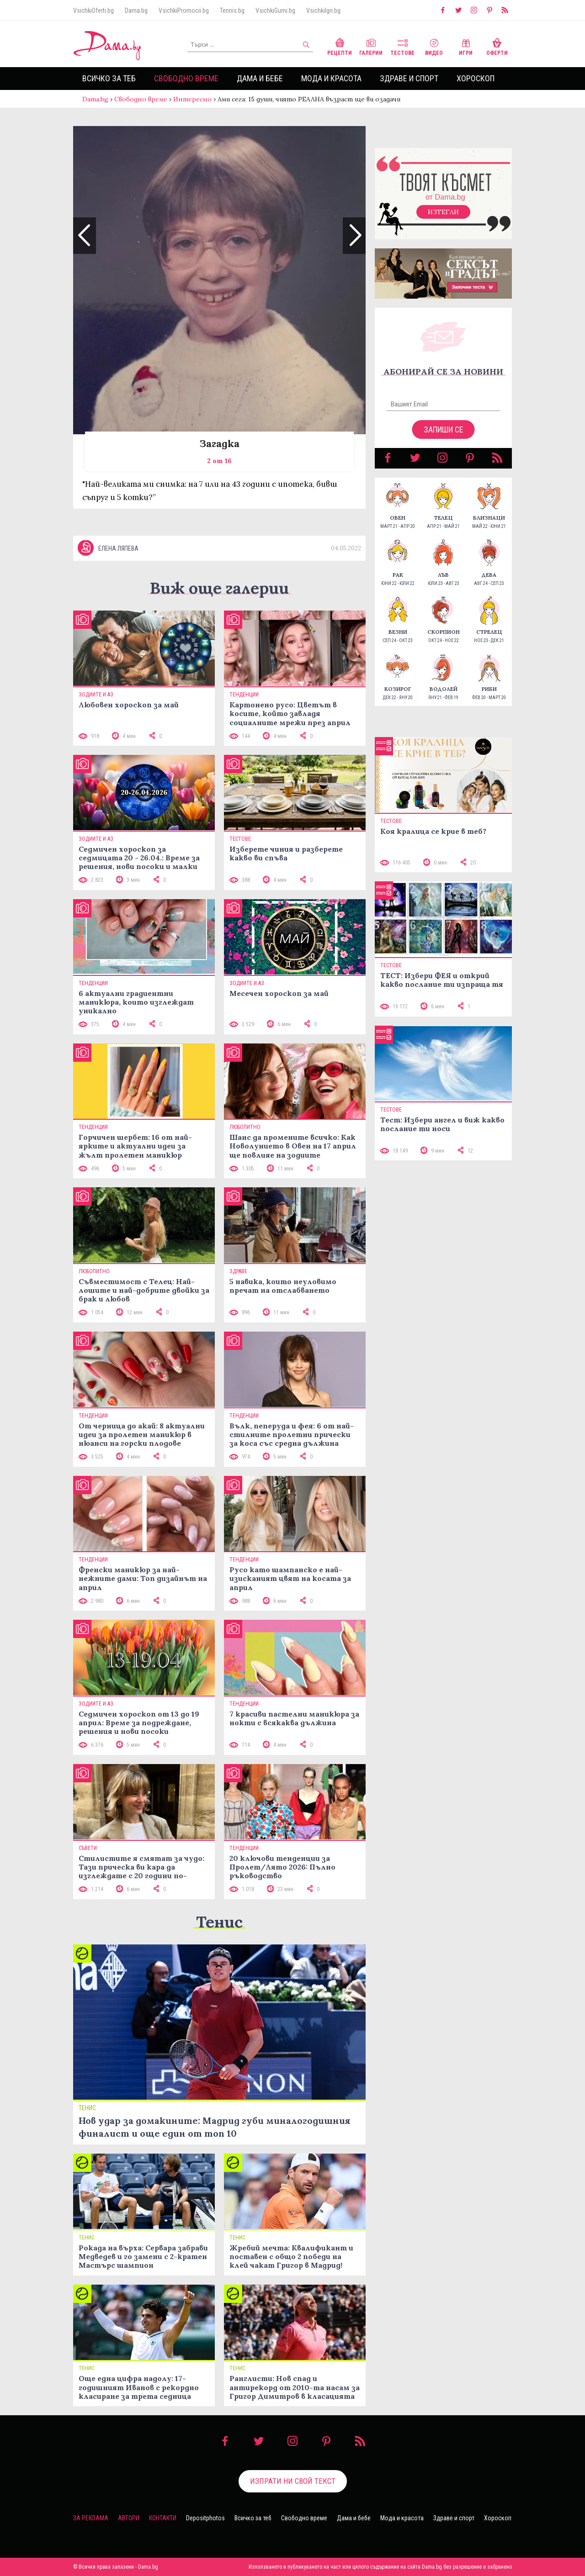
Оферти (497, 46)
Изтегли (443, 212)
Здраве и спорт (409, 78)
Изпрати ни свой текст (292, 2481)
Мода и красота (331, 78)
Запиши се (443, 429)
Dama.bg (136, 10)
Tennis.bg (232, 10)
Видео (434, 46)
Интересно (192, 99)
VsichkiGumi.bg (275, 10)
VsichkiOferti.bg (93, 10)
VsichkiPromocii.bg (184, 10)
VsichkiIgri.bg (323, 10)
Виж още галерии (219, 588)
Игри (466, 46)
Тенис (219, 1922)
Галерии (371, 46)
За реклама (90, 2518)
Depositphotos (205, 2518)
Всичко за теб (109, 78)
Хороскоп (476, 78)
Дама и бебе (260, 78)
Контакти (162, 2518)
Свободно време (186, 78)
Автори (128, 2518)
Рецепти (339, 46)
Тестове (402, 46)
